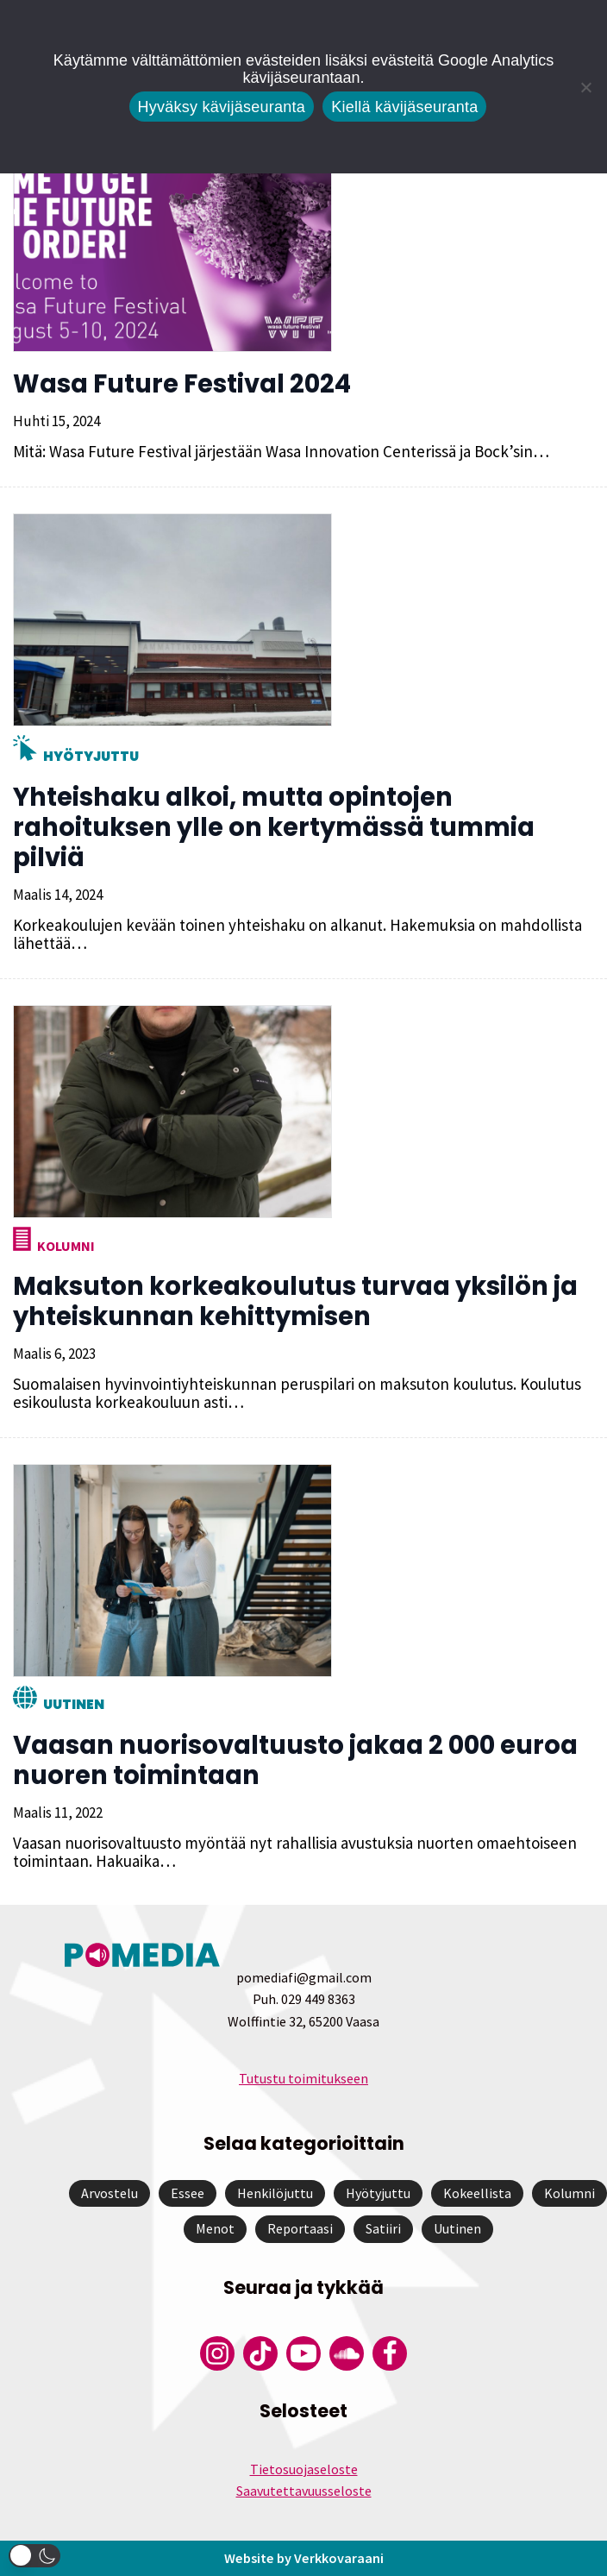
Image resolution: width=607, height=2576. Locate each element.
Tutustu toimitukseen (303, 2078)
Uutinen (73, 1704)
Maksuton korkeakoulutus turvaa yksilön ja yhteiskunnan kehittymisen (295, 1301)
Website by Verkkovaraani (303, 2558)
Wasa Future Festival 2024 (182, 384)
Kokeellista (477, 2193)
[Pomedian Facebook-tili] (389, 2353)
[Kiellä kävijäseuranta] (585, 87)
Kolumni (66, 1245)
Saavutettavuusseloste (304, 2490)
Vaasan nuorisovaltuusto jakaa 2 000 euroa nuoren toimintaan (295, 1760)
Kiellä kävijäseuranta (404, 107)
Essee (187, 2193)
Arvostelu (109, 2193)
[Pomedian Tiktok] (260, 2353)
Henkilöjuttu (275, 2193)
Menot (215, 2228)
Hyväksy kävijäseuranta (222, 107)
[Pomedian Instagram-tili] (217, 2353)
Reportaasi (300, 2228)
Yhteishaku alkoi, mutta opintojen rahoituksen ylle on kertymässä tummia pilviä (274, 827)
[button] (34, 2555)
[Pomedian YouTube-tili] (303, 2353)
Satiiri (383, 2228)
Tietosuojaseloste (304, 2469)
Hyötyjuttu (91, 756)
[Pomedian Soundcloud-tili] (346, 2353)
